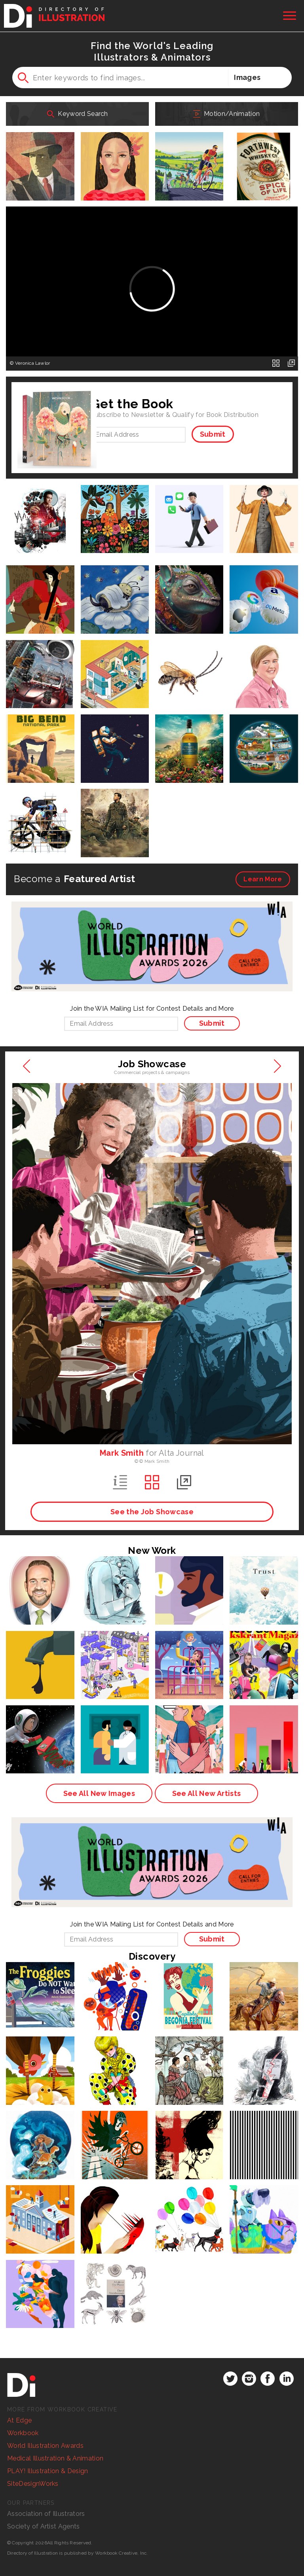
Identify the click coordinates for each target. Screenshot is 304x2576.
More (262, 879)
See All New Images (99, 1793)
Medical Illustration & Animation (55, 2458)
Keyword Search (77, 113)
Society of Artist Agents (43, 2526)
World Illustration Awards (45, 2445)
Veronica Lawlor (32, 363)
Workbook (23, 2433)
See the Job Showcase (152, 1512)
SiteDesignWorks (33, 2483)
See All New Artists (206, 1793)
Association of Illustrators (46, 2513)
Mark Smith (122, 1453)
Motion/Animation (226, 113)
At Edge (19, 2420)
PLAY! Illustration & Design (47, 2471)
